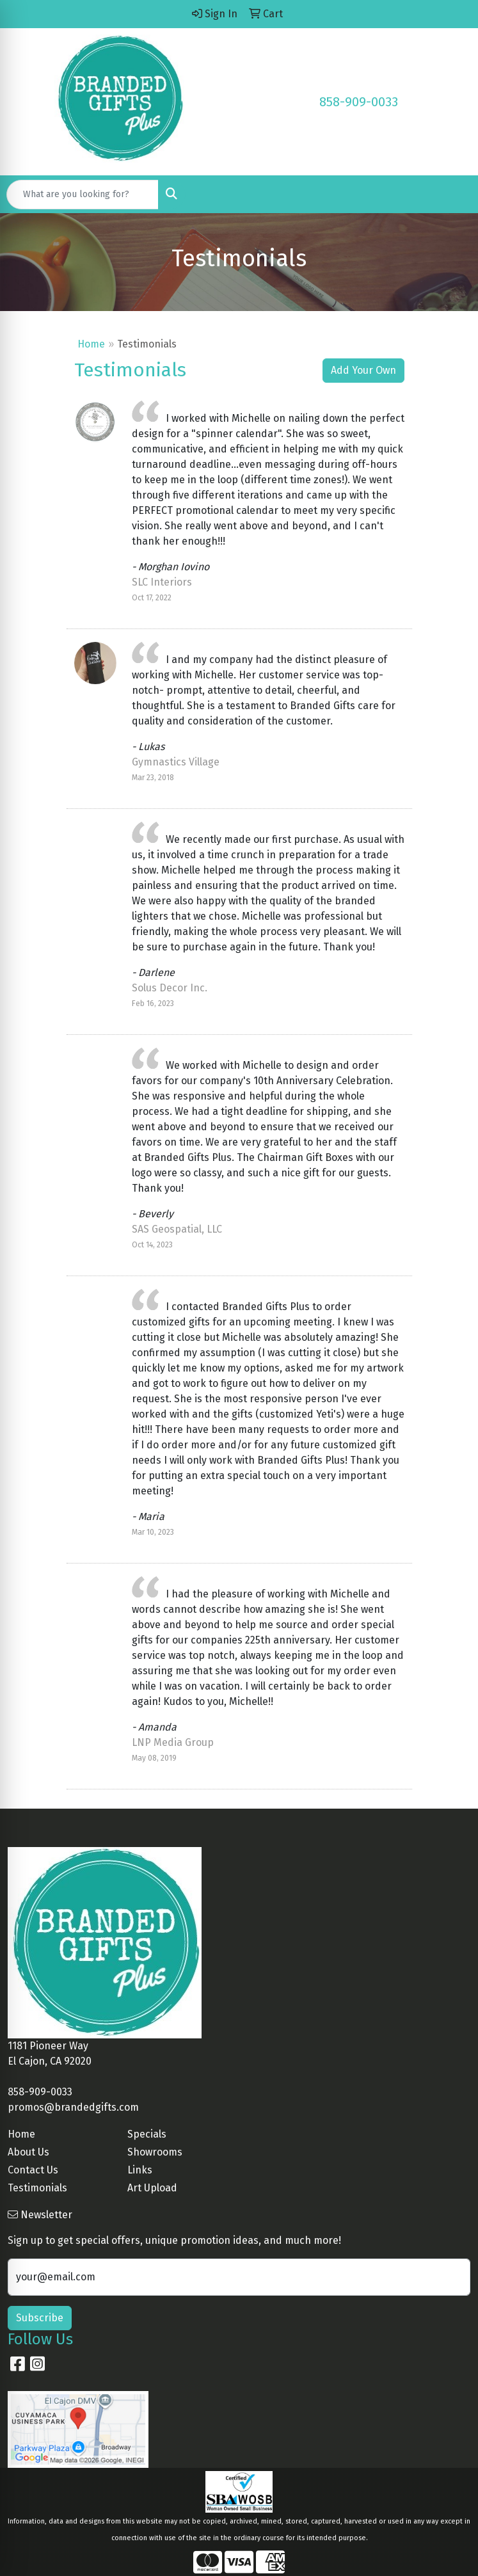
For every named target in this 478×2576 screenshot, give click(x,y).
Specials (146, 2134)
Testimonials (37, 2188)
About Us (28, 2152)
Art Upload (152, 2188)
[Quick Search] (82, 194)
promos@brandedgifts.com (73, 2107)
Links (139, 2170)
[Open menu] (452, 194)
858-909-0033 (358, 101)
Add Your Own (363, 370)
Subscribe (39, 2318)
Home (91, 344)
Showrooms (154, 2152)
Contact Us (33, 2170)
